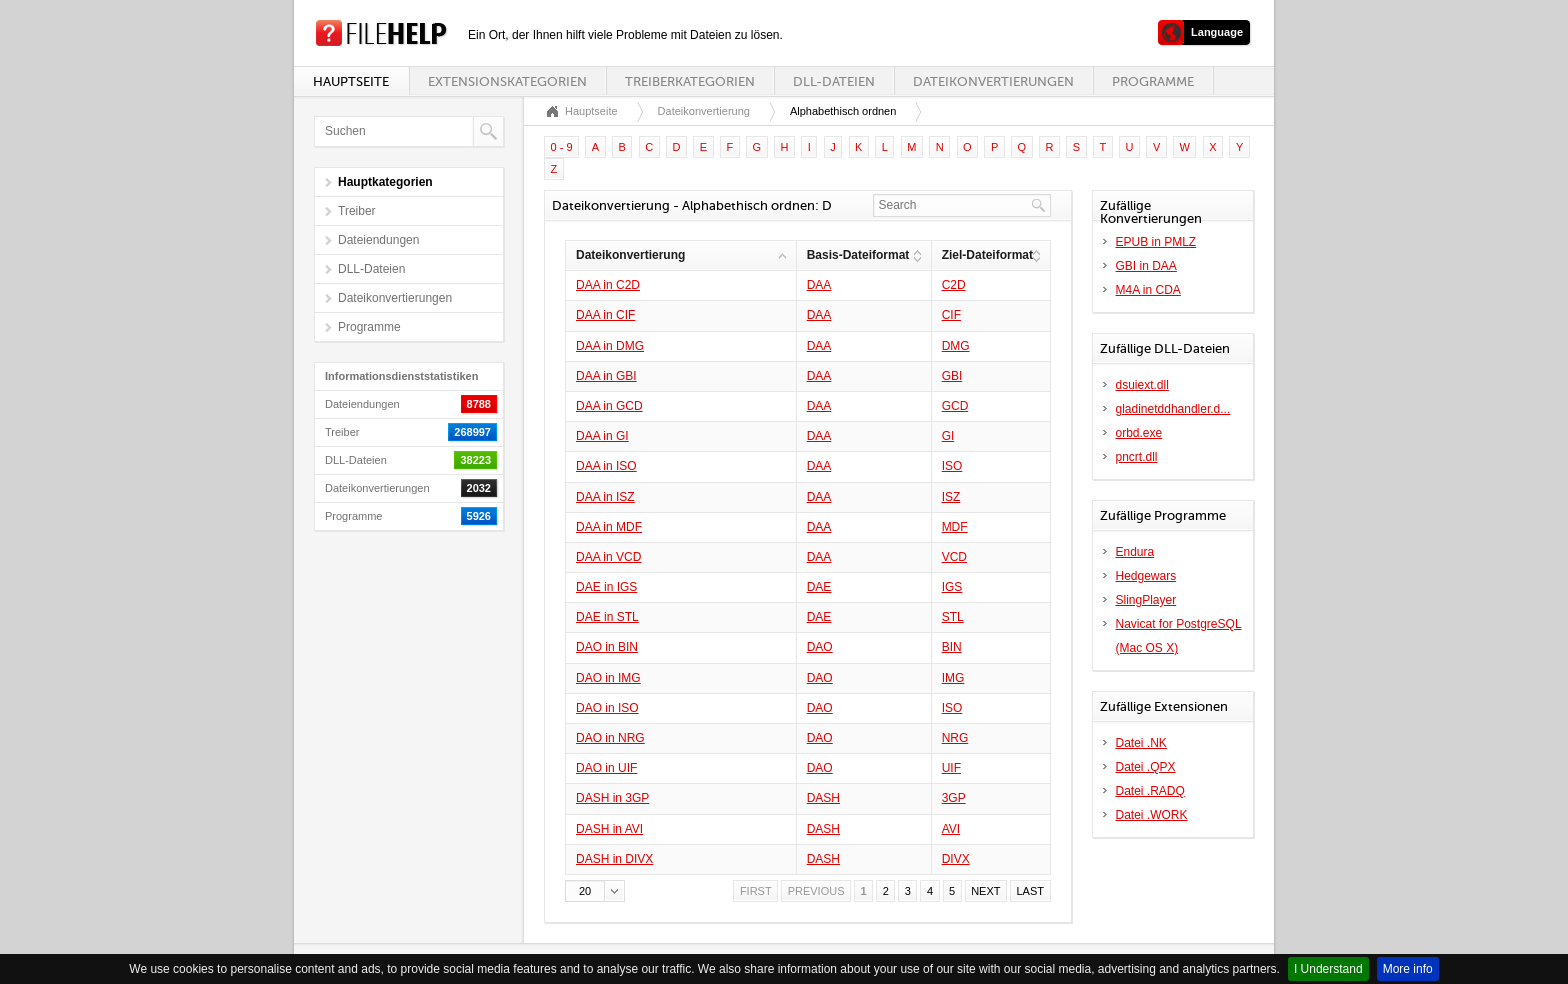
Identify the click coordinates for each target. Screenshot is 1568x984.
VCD (954, 557)
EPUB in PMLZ (1156, 242)
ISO (952, 466)
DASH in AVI (609, 829)
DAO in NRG (610, 738)
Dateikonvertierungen (993, 81)
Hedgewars (1146, 576)
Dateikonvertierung (704, 111)
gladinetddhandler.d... (1173, 409)
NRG (955, 738)
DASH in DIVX (614, 859)
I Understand (1328, 969)
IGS (952, 587)
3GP (954, 798)
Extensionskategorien (507, 81)
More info (1408, 969)
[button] (595, 891)
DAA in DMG (610, 346)
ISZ (951, 497)
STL (953, 617)
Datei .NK (1141, 743)
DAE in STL (607, 617)
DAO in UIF (606, 768)
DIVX (956, 859)
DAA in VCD (608, 557)
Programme (1153, 81)
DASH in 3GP (612, 798)
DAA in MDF (609, 527)
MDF (955, 527)
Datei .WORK (1152, 815)
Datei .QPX (1146, 767)
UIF (951, 768)
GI (948, 436)
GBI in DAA (1146, 266)
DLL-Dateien (834, 81)
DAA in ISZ (605, 497)
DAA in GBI (606, 376)
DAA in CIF (605, 315)
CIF (951, 315)
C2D (954, 285)
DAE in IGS (606, 587)
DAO (820, 647)
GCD (955, 406)
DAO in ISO (607, 708)
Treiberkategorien (690, 81)
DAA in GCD (609, 406)
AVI (951, 829)
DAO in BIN (607, 647)
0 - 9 (562, 147)
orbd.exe (1139, 433)
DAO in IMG (608, 678)
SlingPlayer (1146, 600)
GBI (952, 376)
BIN (952, 647)
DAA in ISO (606, 466)
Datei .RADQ (1150, 791)
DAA (819, 285)
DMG (956, 346)
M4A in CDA (1148, 290)
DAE (819, 587)
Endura (1135, 552)
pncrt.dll (1137, 457)
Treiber (357, 211)
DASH (823, 798)
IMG (953, 678)
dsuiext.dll (1142, 385)
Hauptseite (351, 81)
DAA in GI (602, 436)
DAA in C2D (608, 285)
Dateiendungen (378, 240)
